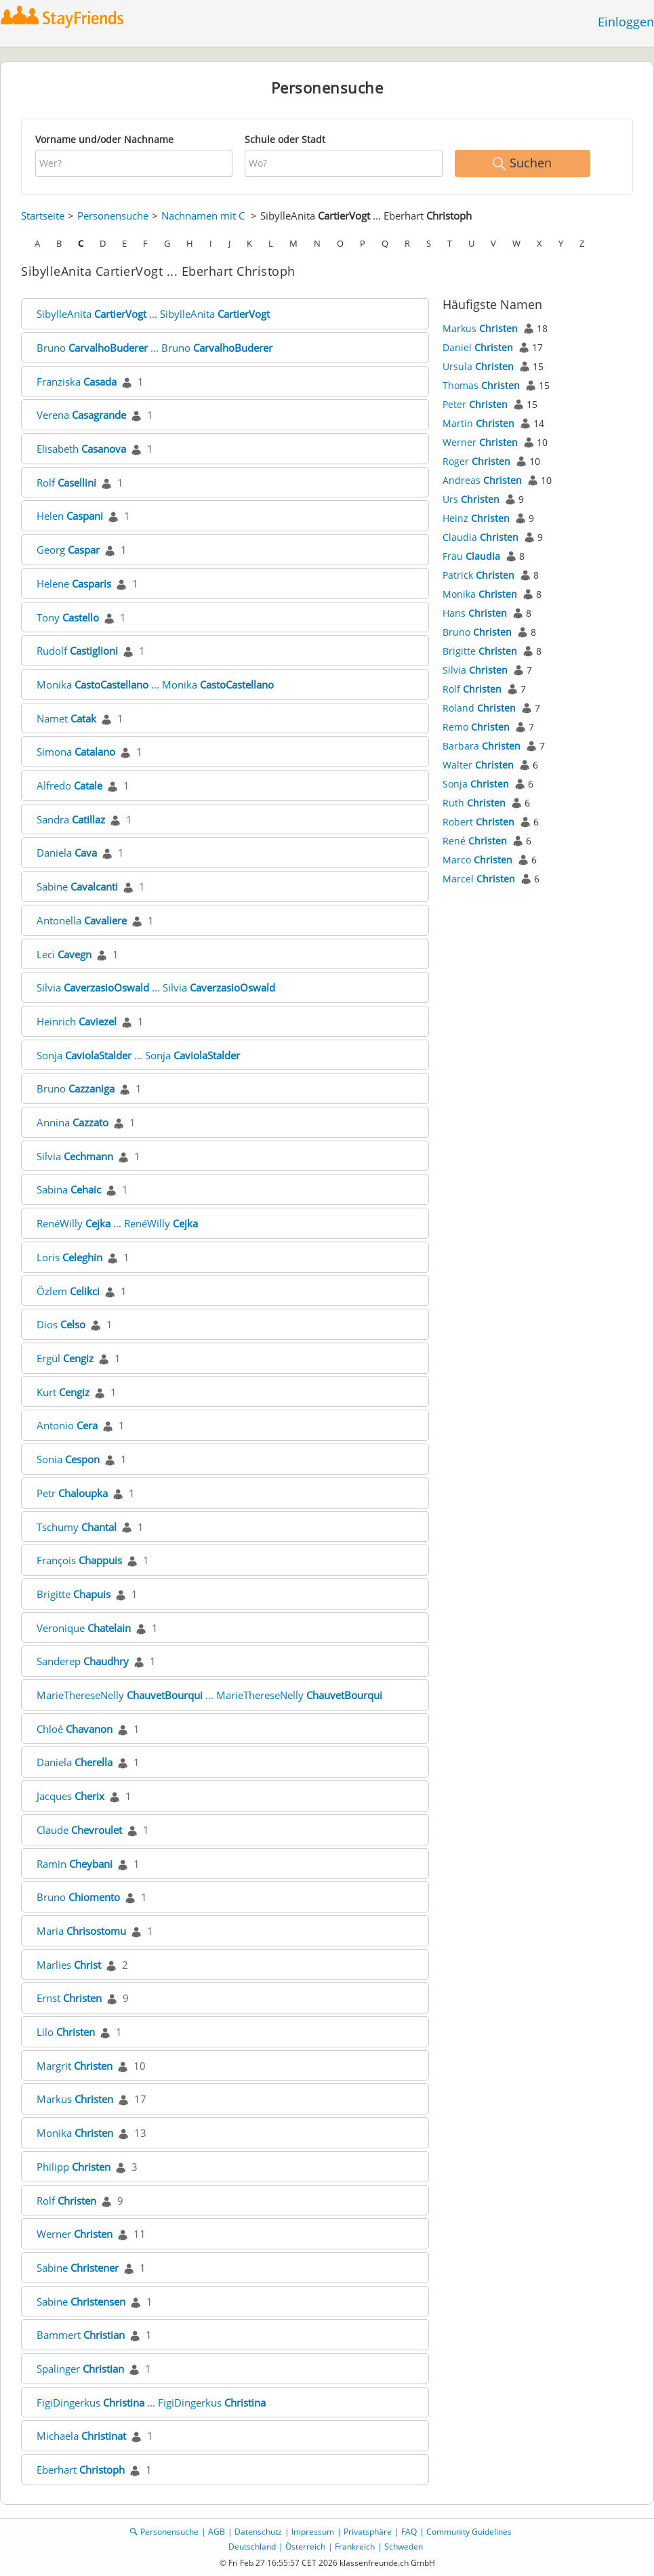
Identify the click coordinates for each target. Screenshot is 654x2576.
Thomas (481, 385)
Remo (476, 726)
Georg (68, 549)
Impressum (312, 2531)
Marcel (479, 878)
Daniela (67, 852)
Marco (477, 859)
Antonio (67, 1425)
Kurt (63, 1392)
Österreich (305, 2546)
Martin (478, 423)
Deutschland (252, 2546)
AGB (216, 2531)
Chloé (75, 1729)
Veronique (84, 1628)
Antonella (82, 920)
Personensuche (112, 215)
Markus (75, 2099)
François (79, 1560)
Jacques (70, 1796)
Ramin (75, 1863)
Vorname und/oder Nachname (104, 139)
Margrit (75, 2065)
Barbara (481, 745)
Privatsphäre (368, 2531)
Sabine (77, 886)
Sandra (71, 819)
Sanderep (83, 1661)
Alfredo (69, 785)
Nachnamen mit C (203, 215)
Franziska (77, 381)
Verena (81, 415)
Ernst (69, 1998)
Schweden (403, 2546)
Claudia (480, 537)
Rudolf (77, 650)
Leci (64, 954)
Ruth (474, 802)
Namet (66, 718)
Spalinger (80, 2368)
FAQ (409, 2531)
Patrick (478, 575)
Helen (70, 516)
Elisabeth (81, 448)
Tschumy (77, 1527)
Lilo (66, 2032)
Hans (475, 613)
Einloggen (626, 22)
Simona (76, 751)
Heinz (476, 518)
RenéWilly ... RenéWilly (117, 1223)
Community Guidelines (469, 2531)
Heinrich (77, 1021)
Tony (68, 617)
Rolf (66, 482)
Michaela (81, 2435)
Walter (478, 764)
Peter (475, 404)
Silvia (75, 1156)
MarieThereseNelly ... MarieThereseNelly (209, 1695)
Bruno (76, 1088)
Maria (81, 1931)
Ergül (65, 1358)
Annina (72, 1122)
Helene (74, 583)
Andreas (482, 480)
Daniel (478, 347)
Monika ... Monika (155, 684)
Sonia (68, 1459)
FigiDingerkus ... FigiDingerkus (151, 2402)
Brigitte (73, 1594)
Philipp (73, 2166)
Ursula (478, 366)
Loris (69, 1257)
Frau (471, 556)
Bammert (81, 2335)
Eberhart (81, 2469)
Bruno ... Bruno (154, 347)
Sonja (476, 783)
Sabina (69, 1189)
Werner (75, 2234)
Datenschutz (258, 2531)
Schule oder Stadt (285, 139)
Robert (478, 821)
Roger (476, 461)
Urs (471, 499)
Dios (61, 1324)
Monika (75, 2133)
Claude (79, 1830)
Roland (479, 707)
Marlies (69, 1964)
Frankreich (355, 2546)
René (475, 840)
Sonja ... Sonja (138, 1055)
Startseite (42, 215)
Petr (72, 1493)
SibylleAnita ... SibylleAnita (153, 314)
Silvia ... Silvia (156, 987)
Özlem (68, 1291)
